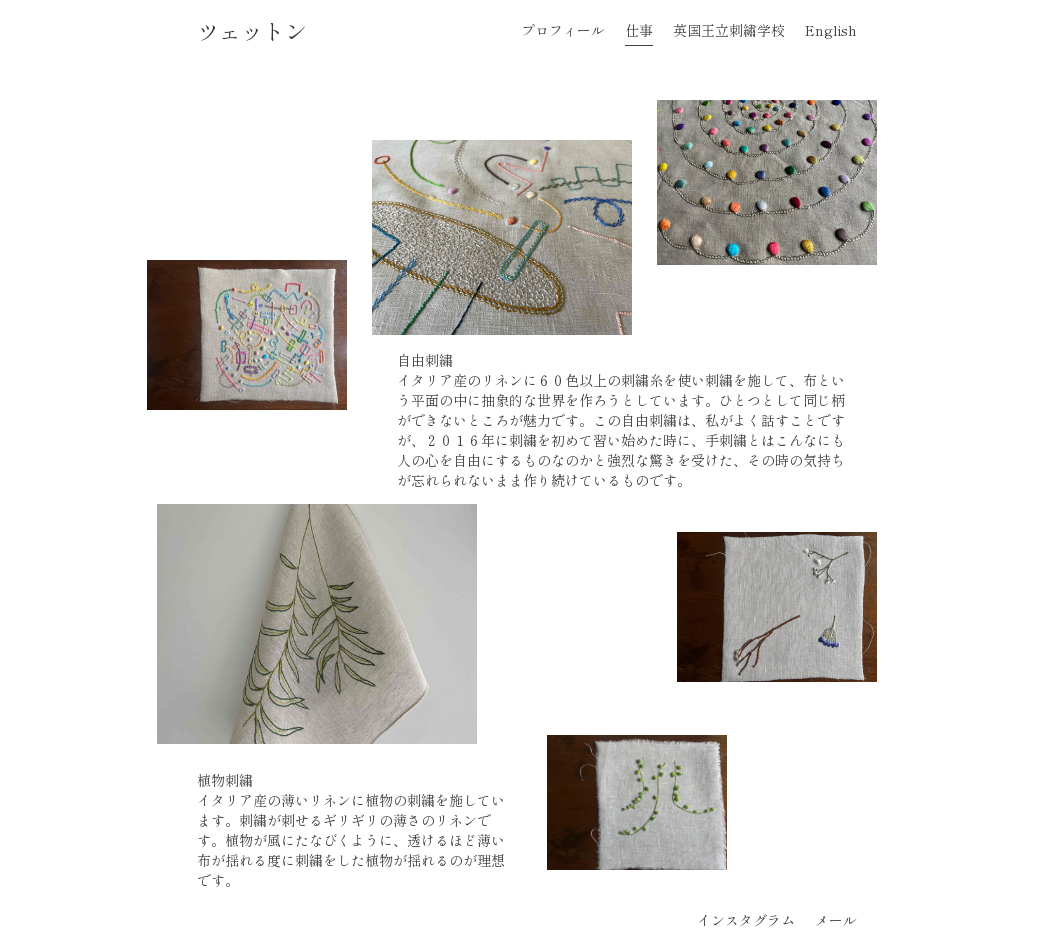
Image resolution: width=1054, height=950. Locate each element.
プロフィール (563, 30)
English (831, 30)
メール (836, 920)
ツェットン (252, 30)
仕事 (639, 30)
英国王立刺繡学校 (729, 30)
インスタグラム (746, 920)
